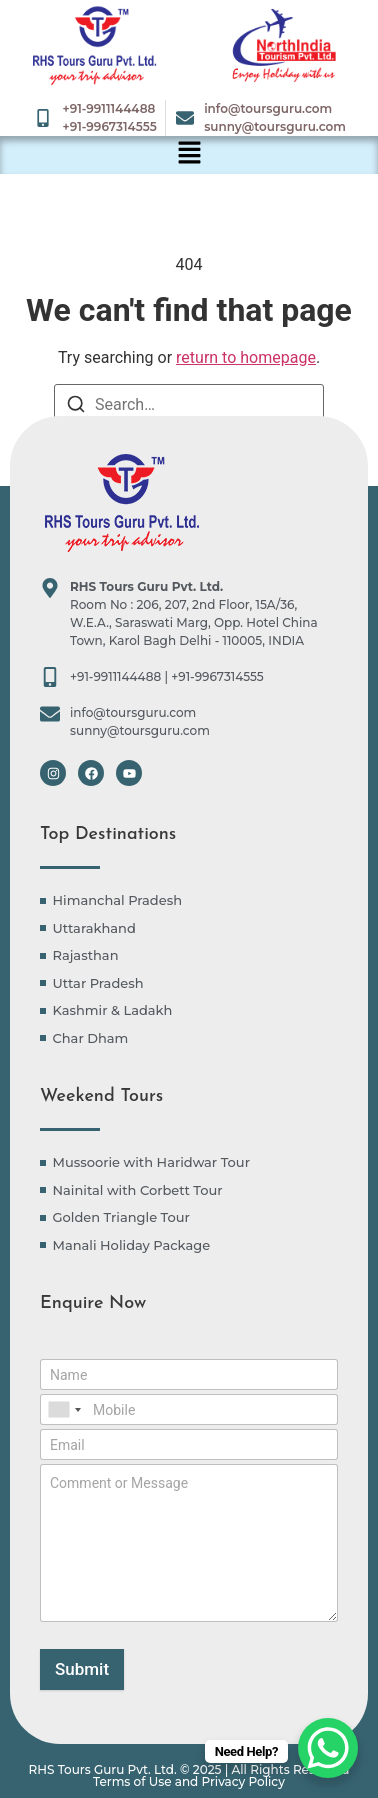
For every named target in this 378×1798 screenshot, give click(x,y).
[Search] (76, 407)
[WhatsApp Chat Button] (328, 1748)
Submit (82, 1669)
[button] (189, 155)
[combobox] (64, 1409)
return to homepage (246, 357)
